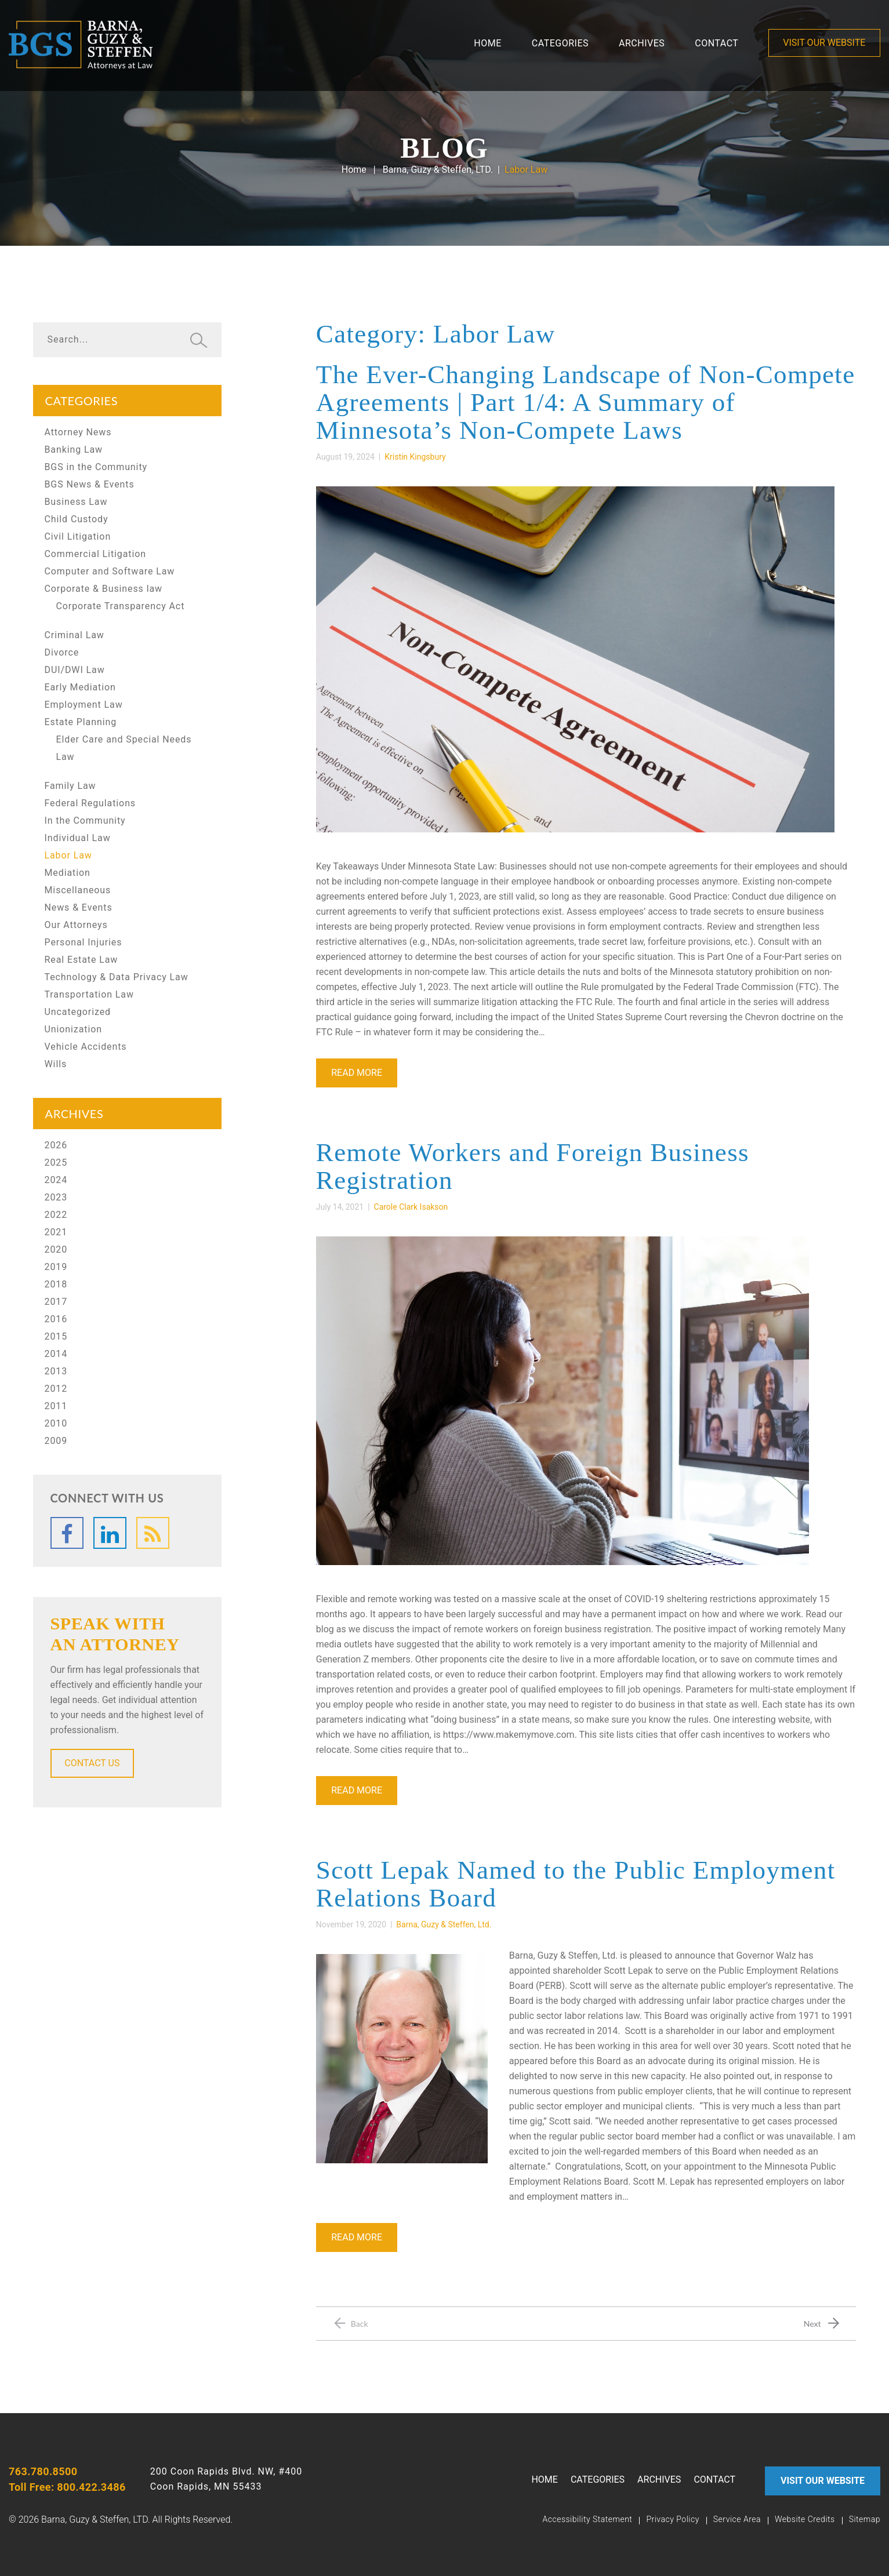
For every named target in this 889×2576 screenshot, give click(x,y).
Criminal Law (74, 635)
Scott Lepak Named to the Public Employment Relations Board (576, 1883)
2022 (56, 1214)
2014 (56, 1353)
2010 (56, 1423)
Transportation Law (89, 994)
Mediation (67, 872)
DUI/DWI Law (75, 669)
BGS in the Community (96, 466)
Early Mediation (80, 687)
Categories (560, 43)
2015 (56, 1336)
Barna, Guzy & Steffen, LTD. (438, 169)
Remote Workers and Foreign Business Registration (532, 1166)
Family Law (70, 785)
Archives (642, 43)
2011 (56, 1405)
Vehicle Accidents (86, 1046)
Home (487, 43)
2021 (56, 1232)
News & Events (79, 907)
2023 (56, 1197)
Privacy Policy (672, 2519)
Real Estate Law (81, 959)
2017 (56, 1301)
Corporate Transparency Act (120, 606)
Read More (356, 1072)
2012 (56, 1388)
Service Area (737, 2519)
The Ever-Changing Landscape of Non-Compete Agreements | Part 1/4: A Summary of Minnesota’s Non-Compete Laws (585, 402)
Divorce (62, 652)
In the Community (85, 820)
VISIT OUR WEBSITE (824, 42)
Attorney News (78, 432)
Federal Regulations (90, 803)
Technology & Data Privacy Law (116, 977)
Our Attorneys (76, 924)
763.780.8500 (43, 2471)
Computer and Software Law (110, 571)
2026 (56, 1145)
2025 (56, 1162)
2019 (56, 1266)
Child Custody (76, 519)
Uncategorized (78, 1011)
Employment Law (84, 704)
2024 (56, 1179)
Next (812, 2323)
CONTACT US (91, 1763)
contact (716, 43)
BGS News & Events (90, 484)
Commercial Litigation (96, 553)
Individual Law (78, 837)
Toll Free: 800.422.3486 (67, 2487)
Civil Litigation (78, 536)
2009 (56, 1440)
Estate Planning (81, 721)
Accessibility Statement (587, 2519)
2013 (56, 1371)
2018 (56, 1284)
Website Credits (805, 2519)
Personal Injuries (83, 942)
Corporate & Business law (103, 588)
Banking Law (74, 449)
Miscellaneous (78, 890)
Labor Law (68, 855)
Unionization (73, 1029)
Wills (56, 1063)
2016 (56, 1319)
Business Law (76, 501)
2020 (56, 1249)
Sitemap (864, 2519)
